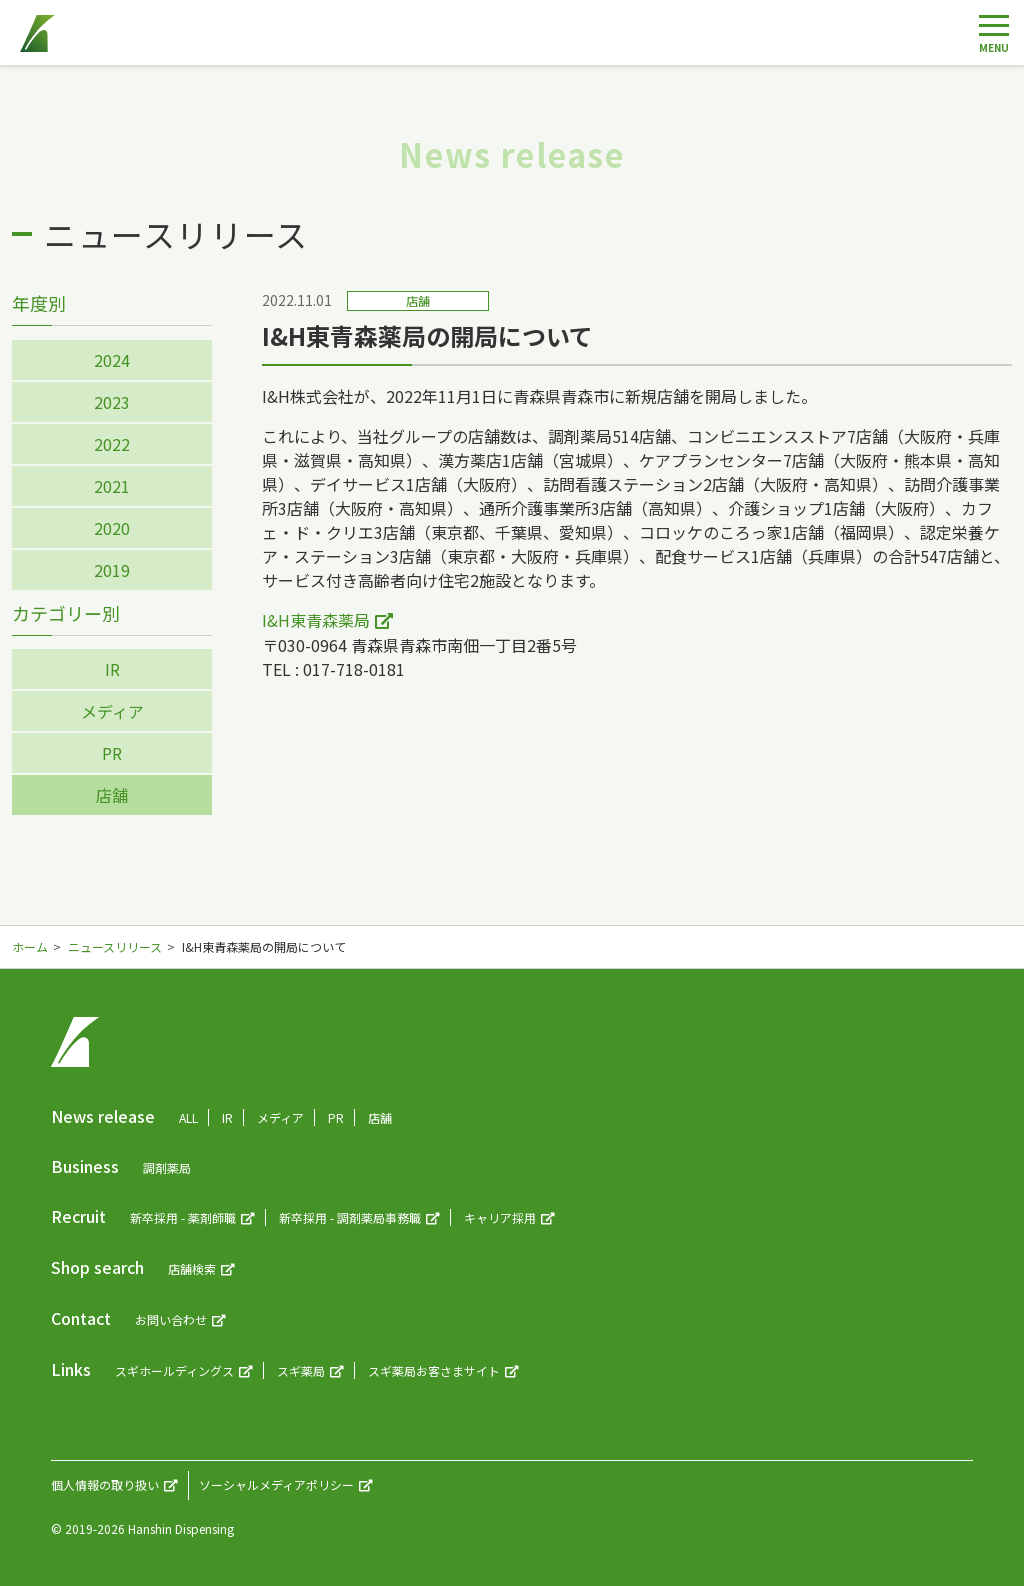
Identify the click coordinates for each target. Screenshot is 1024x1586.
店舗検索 (192, 1268)
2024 (112, 360)
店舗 (112, 795)
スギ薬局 (301, 1370)
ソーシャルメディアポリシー (276, 1484)
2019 (112, 570)
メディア (112, 711)
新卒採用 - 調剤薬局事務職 (350, 1217)
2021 (112, 486)
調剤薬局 (167, 1167)
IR (112, 669)
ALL (188, 1117)
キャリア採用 (500, 1217)
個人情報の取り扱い (105, 1484)
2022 (112, 444)
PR (112, 753)
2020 (112, 528)
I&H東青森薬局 (316, 620)
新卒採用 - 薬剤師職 (183, 1217)
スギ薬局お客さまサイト (434, 1370)
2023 (112, 402)
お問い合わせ (171, 1319)
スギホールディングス (174, 1370)
